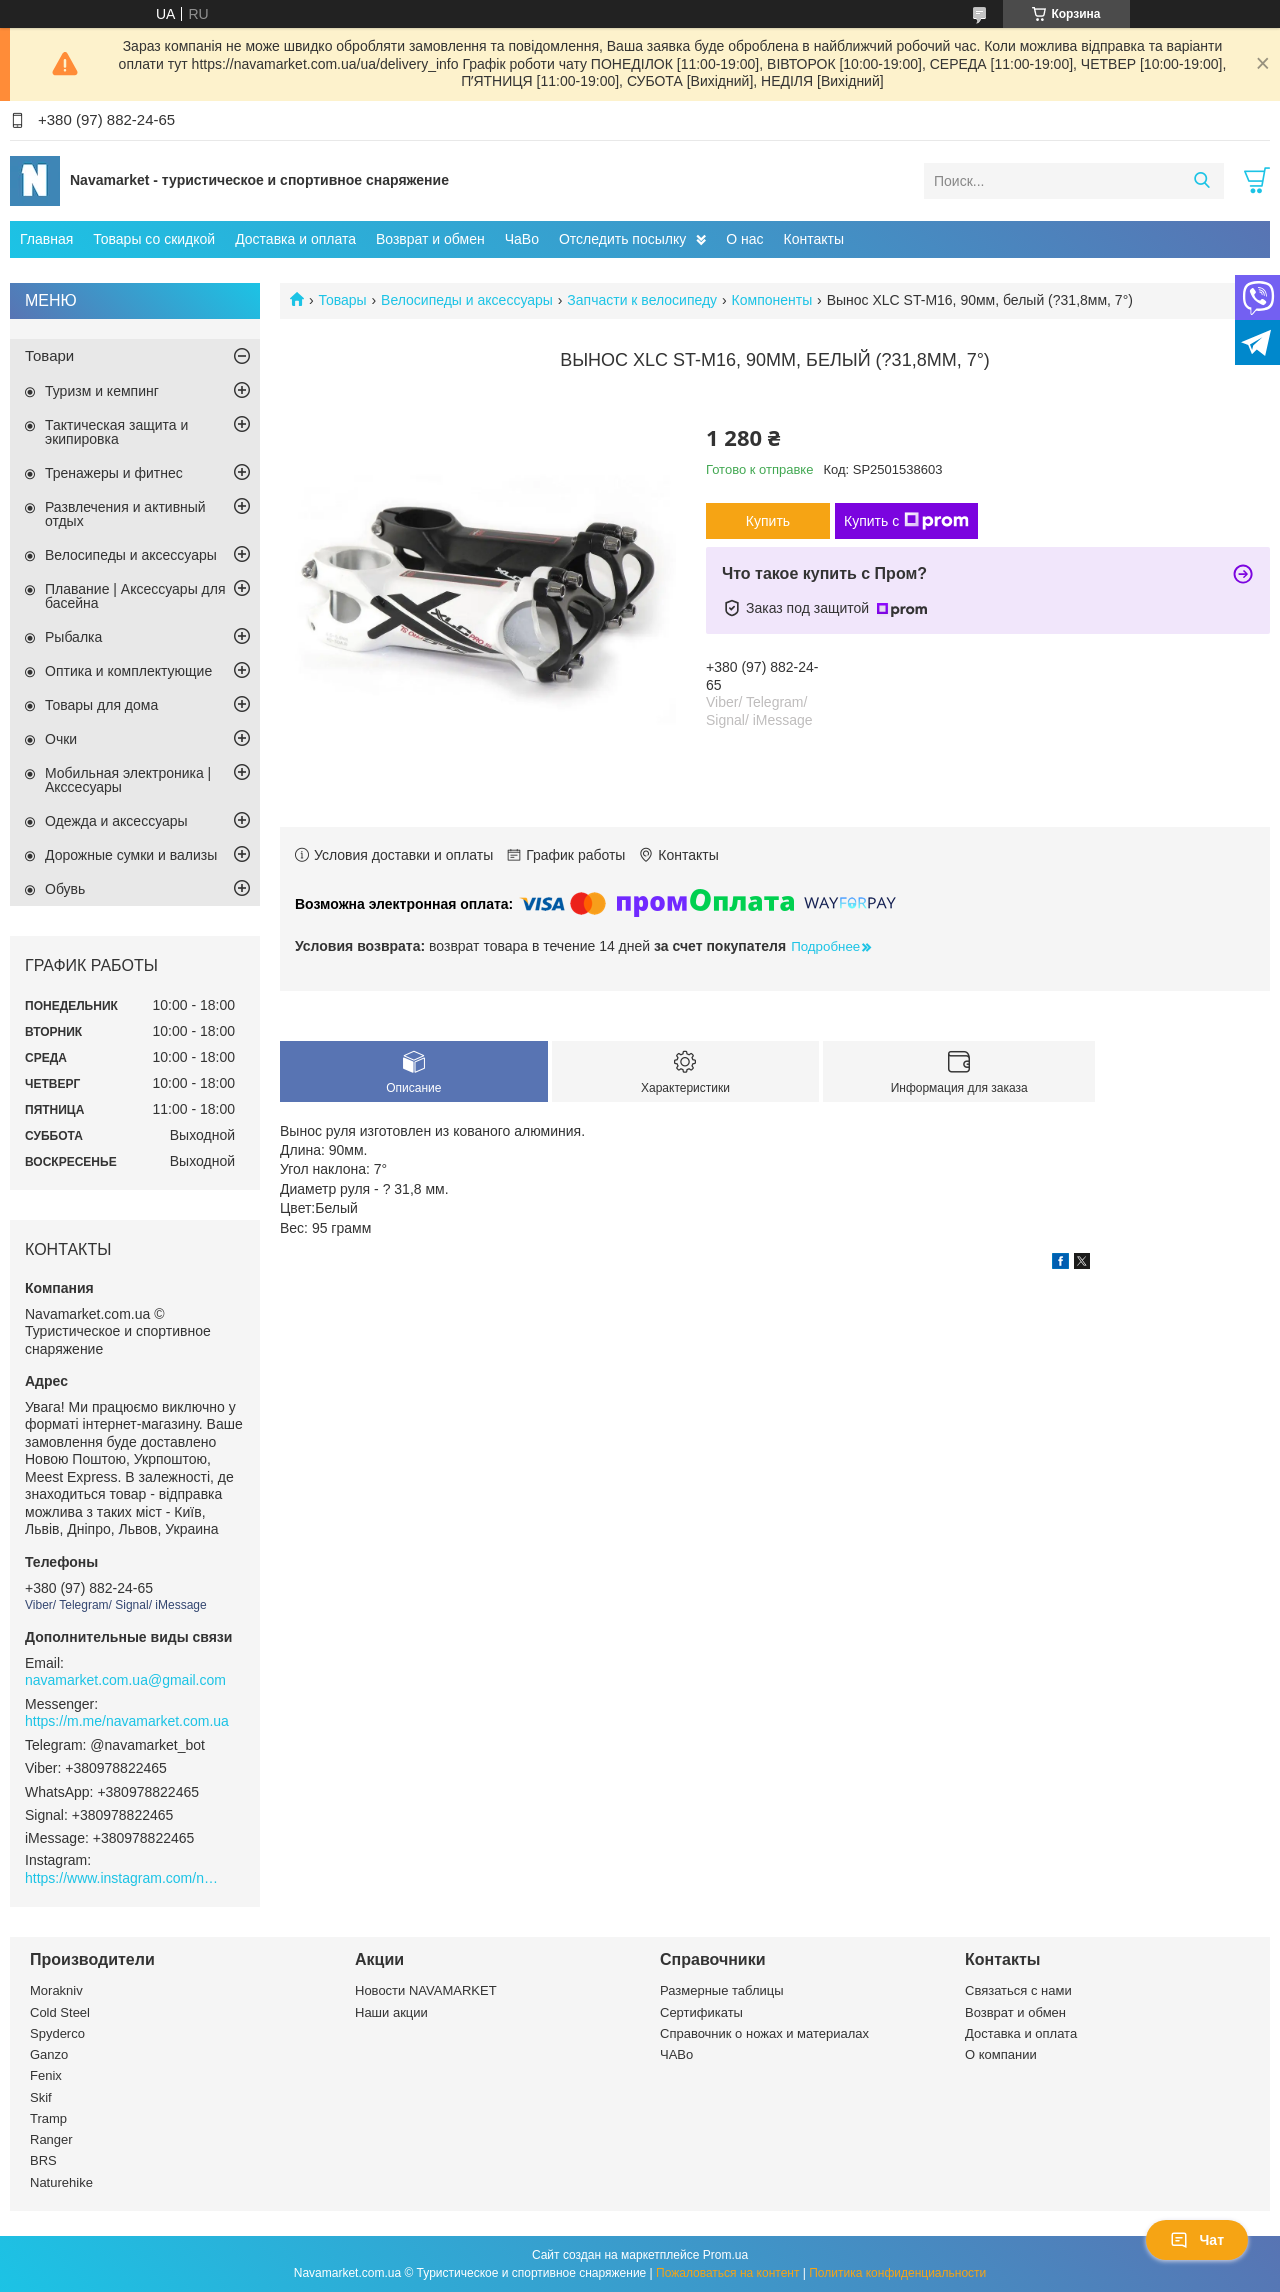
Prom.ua (725, 2255)
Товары (342, 300)
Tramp (48, 2118)
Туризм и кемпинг (102, 391)
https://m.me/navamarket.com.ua (127, 1721)
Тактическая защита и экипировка (116, 432)
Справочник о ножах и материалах (764, 2033)
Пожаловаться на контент (727, 2273)
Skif (41, 2097)
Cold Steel (60, 2012)
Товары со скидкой (154, 239)
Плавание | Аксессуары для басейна (135, 596)
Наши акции (391, 2012)
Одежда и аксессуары (116, 821)
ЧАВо (676, 2054)
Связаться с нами (1018, 1990)
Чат (1197, 2240)
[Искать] (1201, 181)
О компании (1001, 2054)
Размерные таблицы (722, 1990)
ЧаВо (522, 239)
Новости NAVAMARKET (426, 1990)
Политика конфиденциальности (897, 2273)
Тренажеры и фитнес (114, 473)
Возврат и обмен (430, 239)
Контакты (814, 239)
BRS (43, 2160)
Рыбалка (73, 637)
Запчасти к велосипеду (642, 300)
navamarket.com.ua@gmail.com (125, 1680)
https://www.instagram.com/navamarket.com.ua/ (125, 1878)
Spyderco (57, 2033)
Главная (46, 239)
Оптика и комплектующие (128, 671)
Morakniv (56, 1990)
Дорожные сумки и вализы (131, 855)
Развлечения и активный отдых (125, 514)
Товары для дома (101, 705)
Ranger (51, 2139)
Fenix (46, 2075)
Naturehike (61, 2182)
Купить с (906, 521)
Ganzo (49, 2054)
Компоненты (772, 300)
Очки (61, 739)
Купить (768, 521)
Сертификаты (701, 2012)
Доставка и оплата (295, 239)
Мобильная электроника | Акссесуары (128, 780)
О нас (744, 239)
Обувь (65, 889)
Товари (49, 355)
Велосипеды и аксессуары (467, 300)
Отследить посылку (622, 239)
